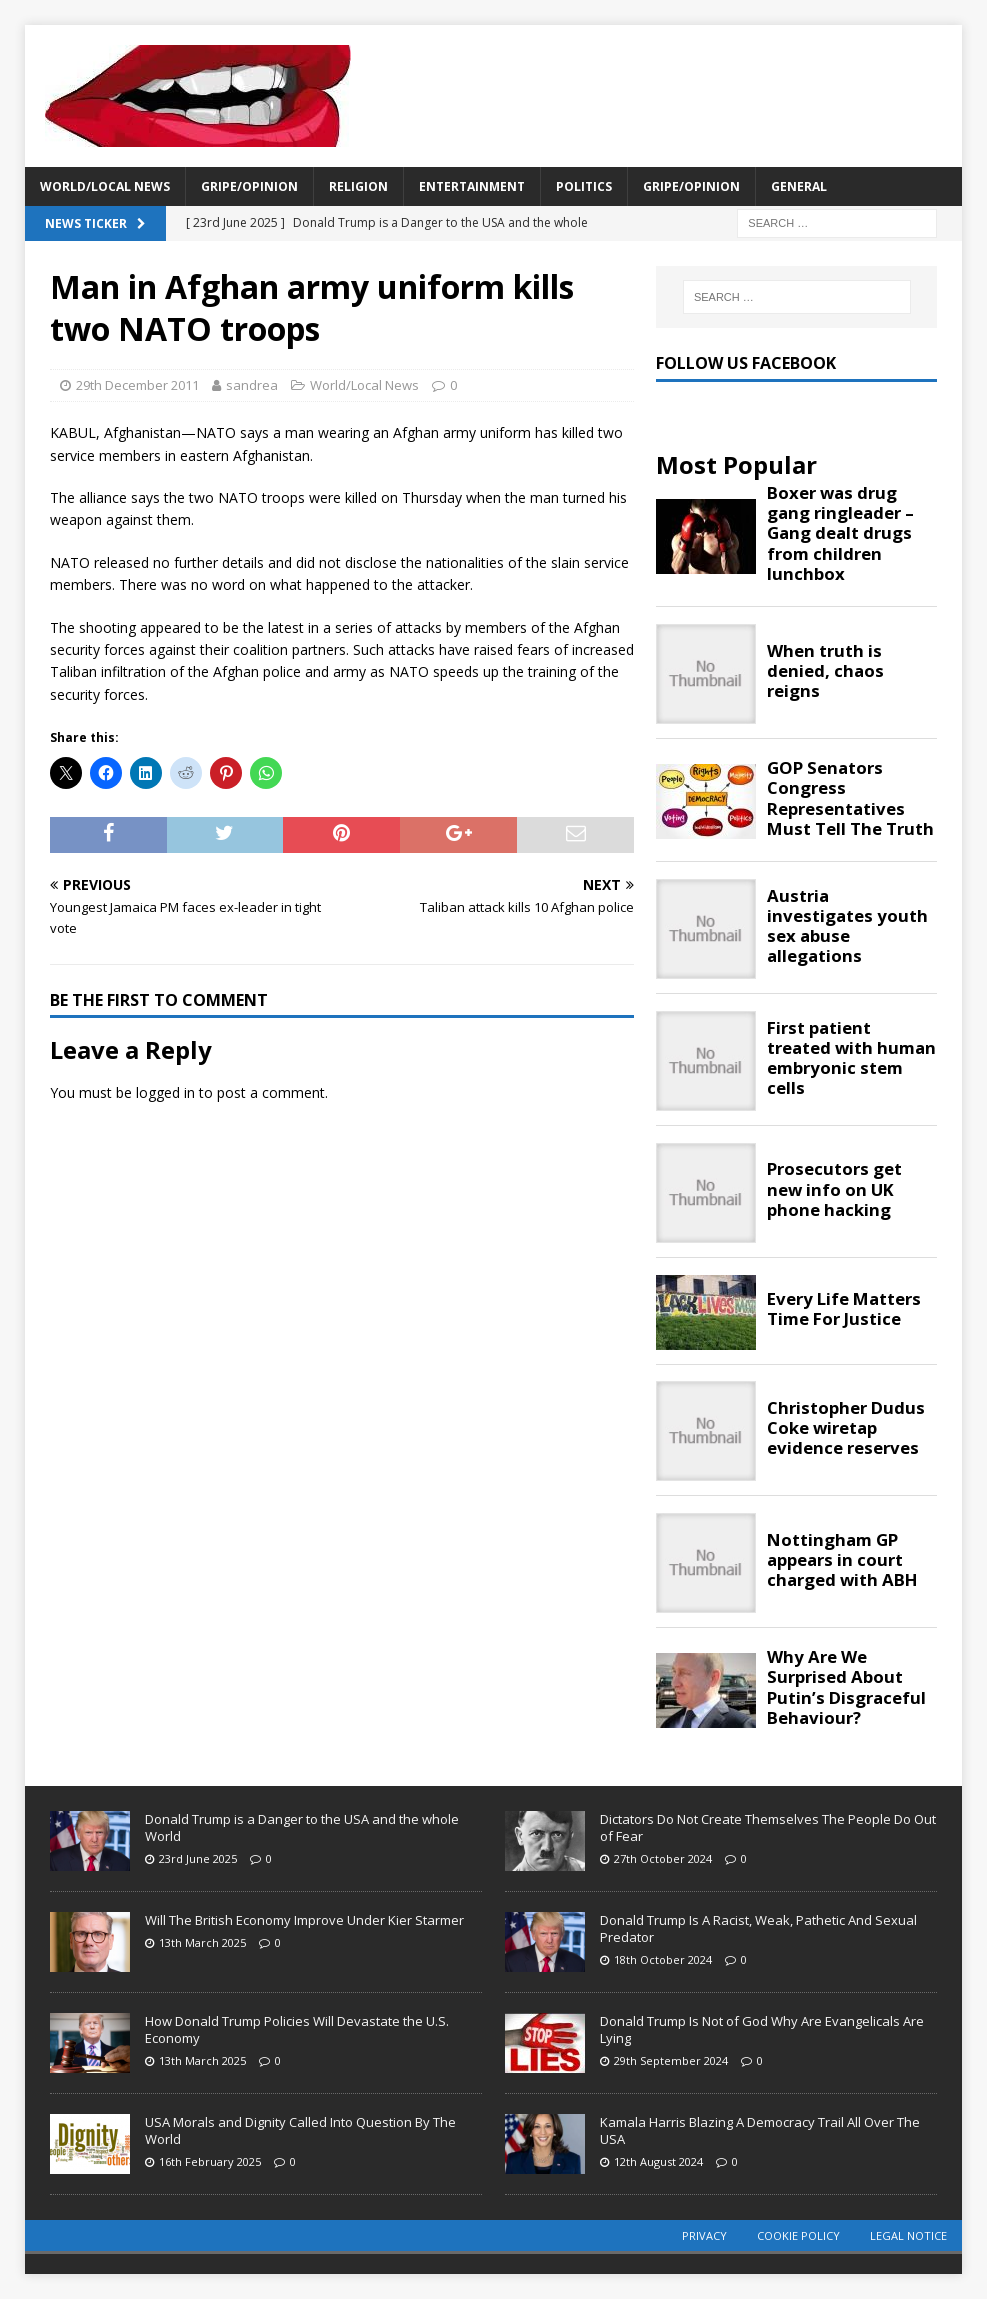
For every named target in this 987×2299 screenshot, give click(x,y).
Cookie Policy (798, 2235)
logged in (165, 1092)
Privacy (704, 2235)
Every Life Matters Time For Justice (844, 1309)
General (799, 186)
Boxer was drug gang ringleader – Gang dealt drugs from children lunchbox (840, 533)
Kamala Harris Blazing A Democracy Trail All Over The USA (760, 2130)
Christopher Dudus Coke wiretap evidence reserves (846, 1428)
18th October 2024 (663, 1959)
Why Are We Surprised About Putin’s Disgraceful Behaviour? (846, 1687)
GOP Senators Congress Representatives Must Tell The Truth (850, 798)
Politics (584, 186)
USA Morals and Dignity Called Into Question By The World (300, 2130)
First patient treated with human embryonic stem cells (851, 1058)
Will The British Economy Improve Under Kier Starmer (304, 1920)
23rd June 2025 (198, 1858)
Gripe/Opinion (249, 186)
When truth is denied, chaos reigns (825, 671)
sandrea (252, 385)
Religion (358, 186)
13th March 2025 (202, 1942)
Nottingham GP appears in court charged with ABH (842, 1560)
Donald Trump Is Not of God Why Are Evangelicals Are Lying (762, 2029)
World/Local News (105, 186)
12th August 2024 (658, 2161)
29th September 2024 (671, 2060)
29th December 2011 (137, 385)
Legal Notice (908, 2235)
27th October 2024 (663, 1858)
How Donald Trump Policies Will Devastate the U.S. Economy (297, 2029)
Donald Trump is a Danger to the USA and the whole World (302, 1827)
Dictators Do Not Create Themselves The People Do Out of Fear (768, 1827)
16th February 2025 (210, 2161)
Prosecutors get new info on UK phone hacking (834, 1189)
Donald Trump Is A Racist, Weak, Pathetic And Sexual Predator (758, 1928)
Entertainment (472, 186)
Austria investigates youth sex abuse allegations (847, 926)
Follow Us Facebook (746, 363)
